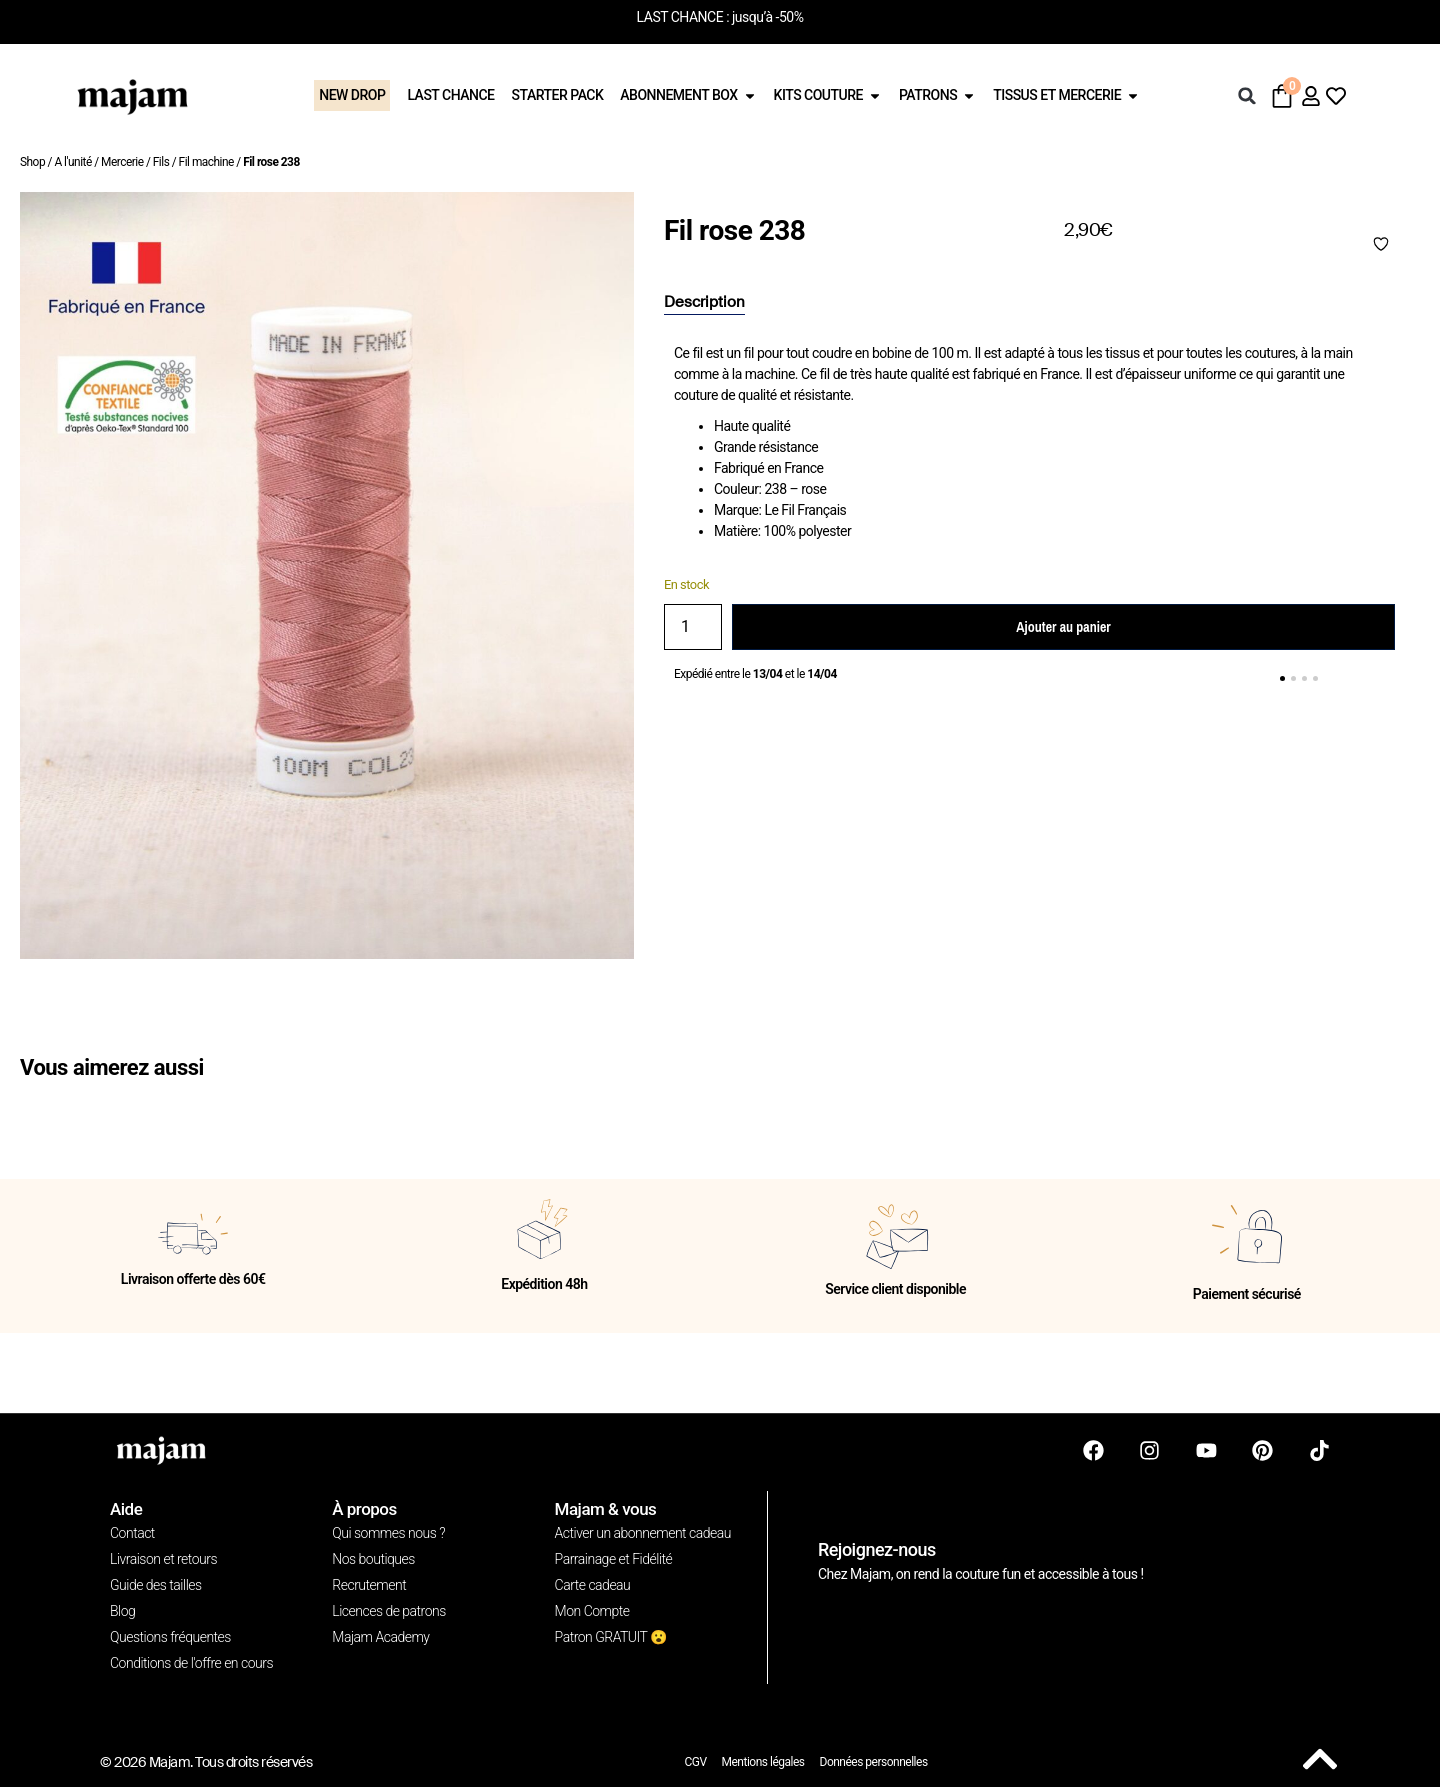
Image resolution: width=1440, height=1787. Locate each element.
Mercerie (122, 162)
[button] (1247, 96)
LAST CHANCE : (683, 17)
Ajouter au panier (1063, 627)
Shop (32, 162)
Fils (161, 162)
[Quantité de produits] (693, 627)
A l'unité (72, 162)
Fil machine (206, 162)
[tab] (704, 303)
